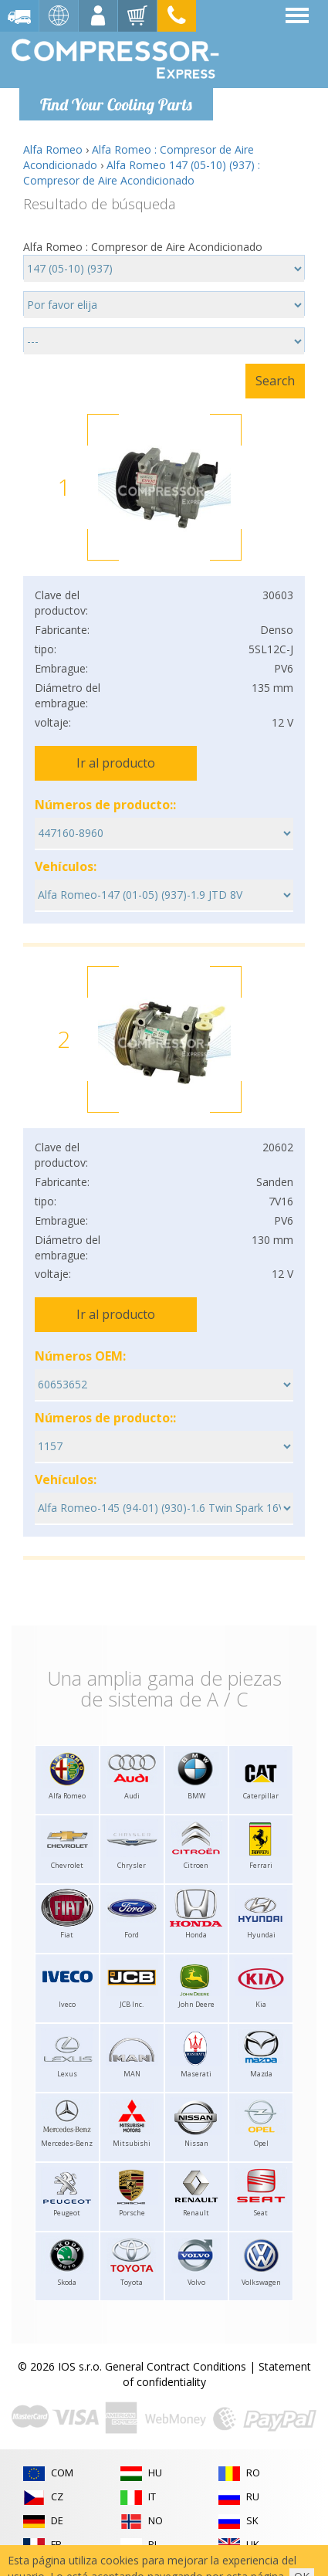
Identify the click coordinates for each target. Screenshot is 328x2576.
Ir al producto (115, 762)
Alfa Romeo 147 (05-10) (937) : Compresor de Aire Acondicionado (141, 173)
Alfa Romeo (53, 149)
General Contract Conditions (175, 2366)
